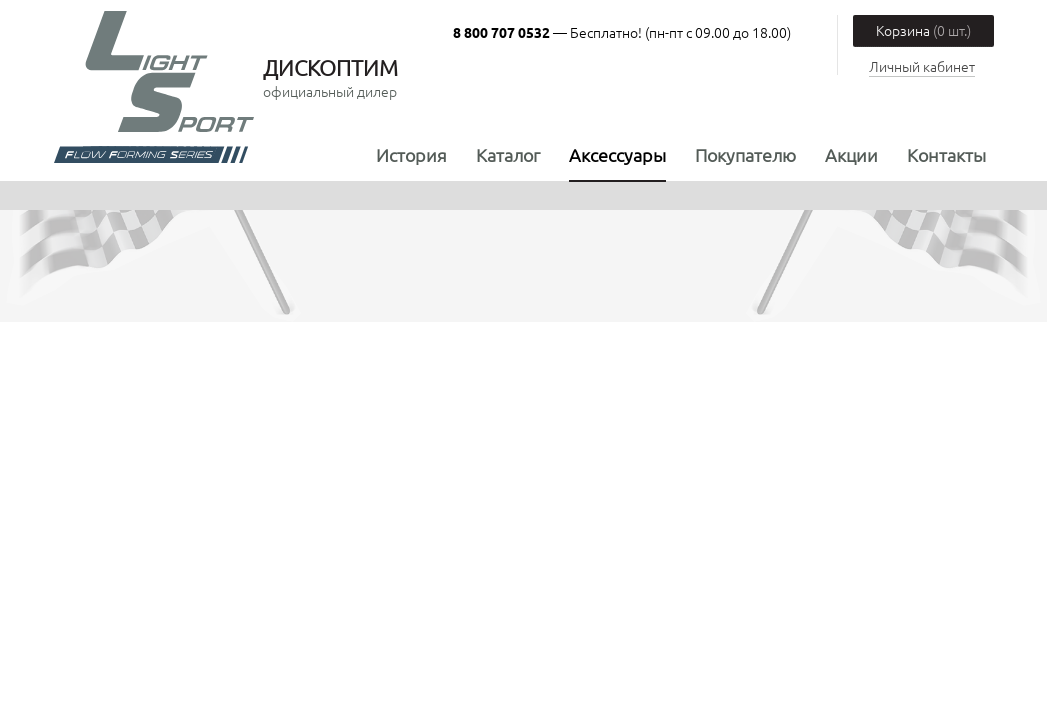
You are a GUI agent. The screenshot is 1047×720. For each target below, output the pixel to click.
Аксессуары (617, 154)
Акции (851, 154)
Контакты (946, 154)
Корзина (923, 30)
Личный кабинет (922, 66)
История (411, 154)
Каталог (508, 154)
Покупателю (745, 154)
